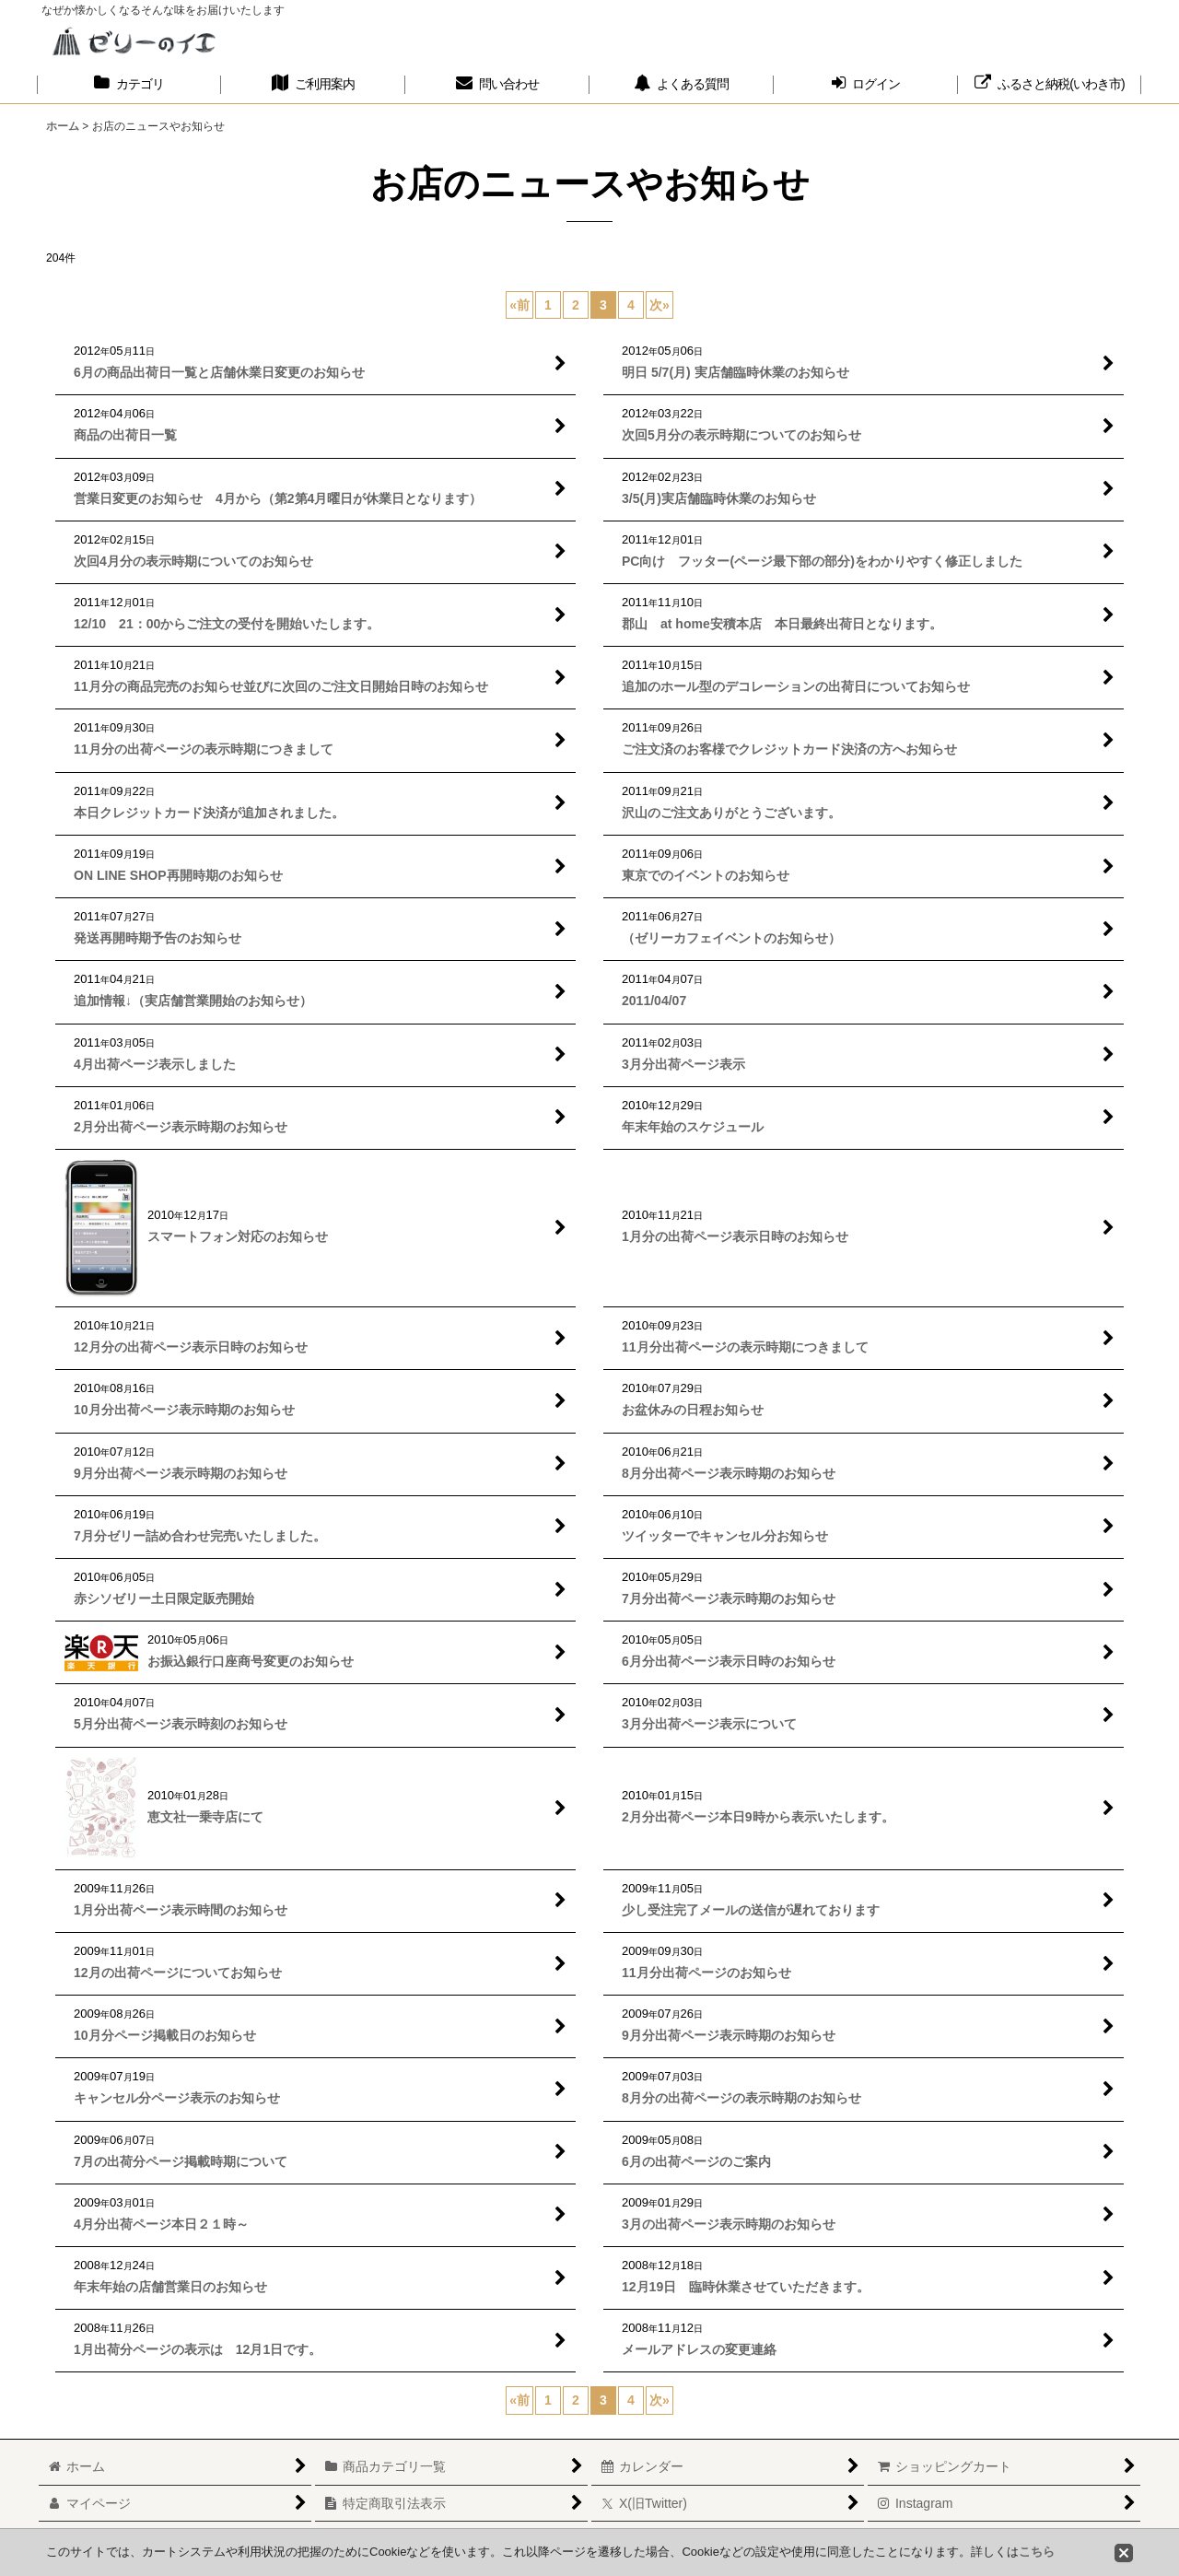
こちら (1037, 2551)
